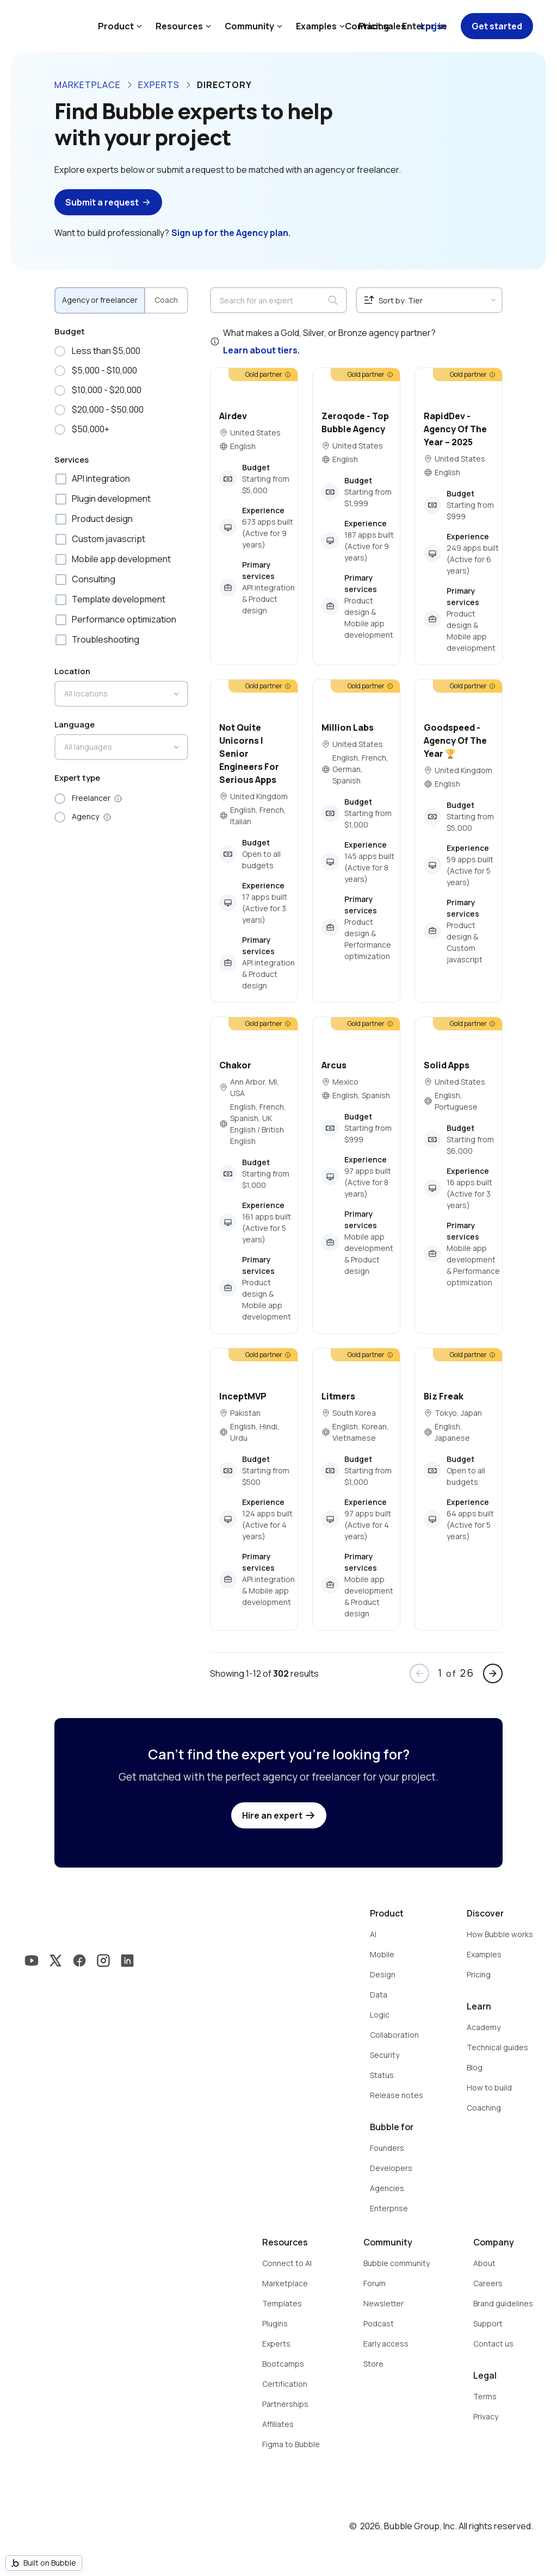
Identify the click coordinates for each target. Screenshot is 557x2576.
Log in (433, 26)
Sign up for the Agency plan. (230, 233)
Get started (497, 26)
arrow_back (419, 1673)
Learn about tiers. (261, 350)
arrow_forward (492, 1673)
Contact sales (375, 26)
